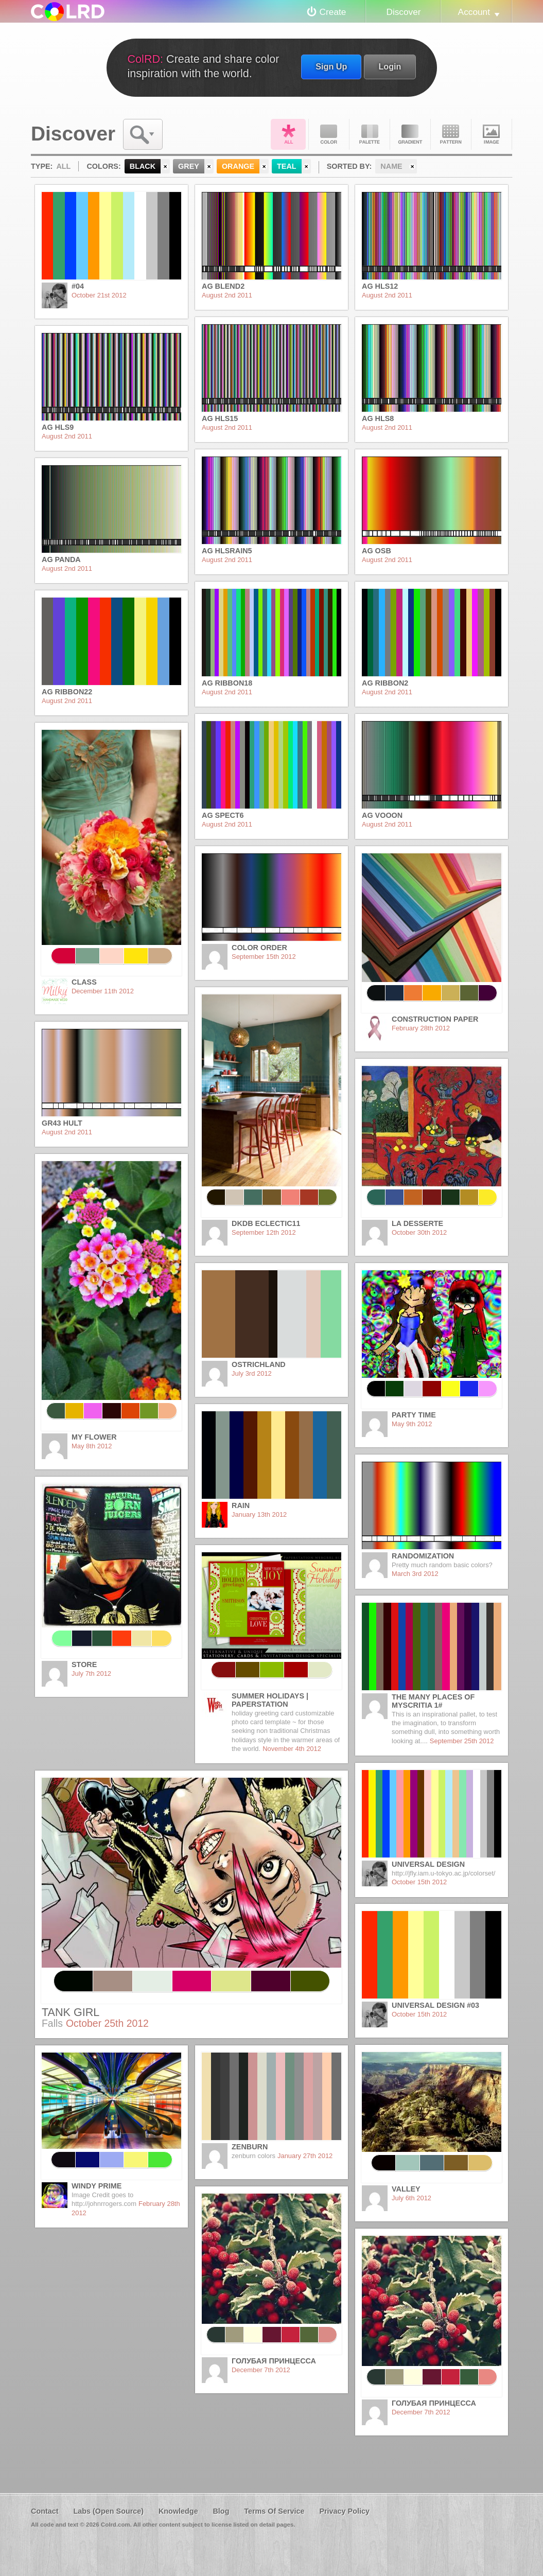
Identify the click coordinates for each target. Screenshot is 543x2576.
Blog (221, 2511)
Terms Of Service (274, 2511)
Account (474, 12)
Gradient (410, 134)
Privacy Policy (344, 2511)
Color (328, 134)
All (288, 134)
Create (333, 12)
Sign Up (331, 66)
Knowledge (178, 2511)
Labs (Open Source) (108, 2511)
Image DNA (491, 134)
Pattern (450, 134)
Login (389, 66)
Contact (45, 2511)
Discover (403, 12)
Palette (369, 134)
